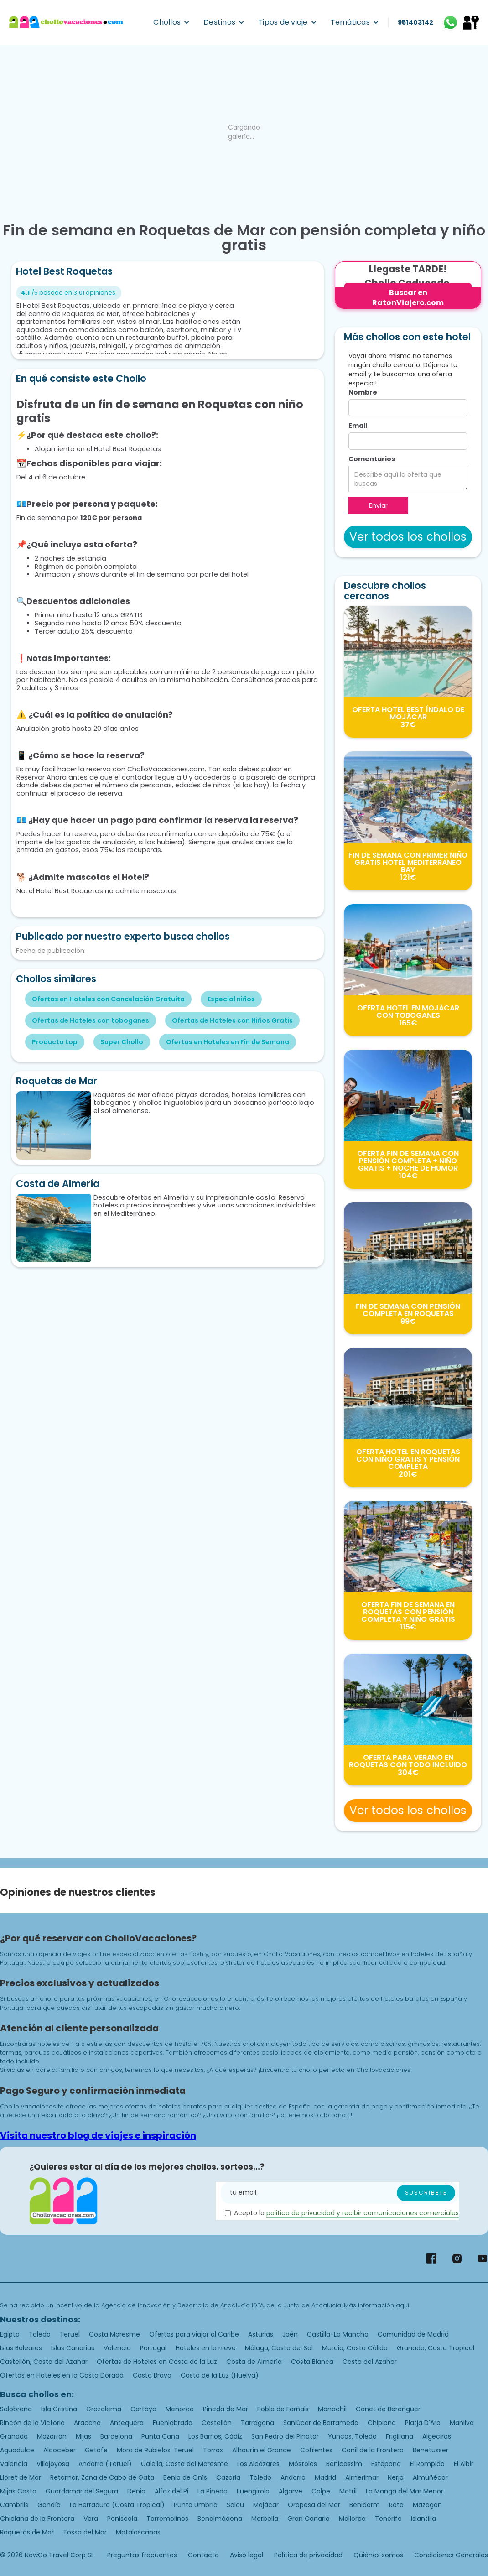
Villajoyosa (52, 2463)
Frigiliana (399, 2436)
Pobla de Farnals (283, 2409)
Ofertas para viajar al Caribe (194, 2334)
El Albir (463, 2463)
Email (357, 425)
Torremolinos (167, 2518)
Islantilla (423, 2518)
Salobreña (16, 2409)
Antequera (127, 2422)
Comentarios (371, 458)
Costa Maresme (114, 2334)
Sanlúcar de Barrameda (320, 2422)
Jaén (290, 2334)
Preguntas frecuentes (142, 2555)
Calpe (320, 2491)
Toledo (40, 2334)
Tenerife (388, 2518)
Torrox (213, 2450)
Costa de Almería (254, 2361)
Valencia (117, 2347)
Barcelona (116, 2436)
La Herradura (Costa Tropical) (117, 2504)
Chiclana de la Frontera (37, 2518)
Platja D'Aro (423, 2422)
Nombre (362, 392)
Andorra (293, 2477)
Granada (14, 2436)
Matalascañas (138, 2532)
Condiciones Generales (451, 2555)
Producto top (55, 1041)
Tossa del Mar (85, 2532)
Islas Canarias (72, 2347)
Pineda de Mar (225, 2409)
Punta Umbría (196, 2504)
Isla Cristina (59, 2409)
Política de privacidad (308, 2555)
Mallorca (352, 2518)
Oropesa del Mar (314, 2504)
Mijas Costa (18, 2491)
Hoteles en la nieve (206, 2347)
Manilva (462, 2422)
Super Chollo (121, 1041)
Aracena (87, 2422)
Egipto (10, 2334)
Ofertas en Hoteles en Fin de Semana (227, 1041)
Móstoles (303, 2463)
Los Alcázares (258, 2463)
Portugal (153, 2347)
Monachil (332, 2409)
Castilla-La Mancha (338, 2334)
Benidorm (364, 2504)
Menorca (180, 2409)
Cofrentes (316, 2450)
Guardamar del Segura (82, 2491)
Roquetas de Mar (27, 2532)
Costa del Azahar (370, 2361)
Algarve (290, 2491)
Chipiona (382, 2422)
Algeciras (436, 2436)
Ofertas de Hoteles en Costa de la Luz (157, 2361)
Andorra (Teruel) (105, 2463)
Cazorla (228, 2477)
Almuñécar (430, 2477)
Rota (396, 2504)
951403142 (415, 22)
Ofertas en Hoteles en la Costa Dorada (62, 2375)
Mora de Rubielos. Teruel (155, 2450)
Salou (235, 2504)
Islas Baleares (21, 2347)
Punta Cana (160, 2436)
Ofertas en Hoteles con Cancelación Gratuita (108, 999)
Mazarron (52, 2436)
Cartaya (143, 2409)
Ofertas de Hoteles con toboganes (90, 1020)
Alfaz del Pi (171, 2491)
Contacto (203, 2555)
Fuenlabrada (172, 2422)
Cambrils (14, 2504)
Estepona (386, 2463)
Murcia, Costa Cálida (355, 2347)
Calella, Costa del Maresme (184, 2463)
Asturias (260, 2334)
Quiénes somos (378, 2555)
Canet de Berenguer (388, 2409)
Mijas (83, 2436)
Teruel (70, 2334)
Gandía (49, 2504)
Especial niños (231, 999)
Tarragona (257, 2422)
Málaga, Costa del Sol (279, 2347)
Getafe (96, 2450)
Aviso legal (246, 2555)
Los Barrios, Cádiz (215, 2436)
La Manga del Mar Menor (404, 2491)
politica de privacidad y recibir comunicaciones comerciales (362, 2212)
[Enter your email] (340, 2193)
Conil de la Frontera (373, 2450)
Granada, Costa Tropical (435, 2347)
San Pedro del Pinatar (285, 2436)
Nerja (396, 2477)
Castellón (217, 2422)
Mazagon (427, 2504)
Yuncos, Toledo (352, 2436)
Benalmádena (219, 2518)
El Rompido (427, 2463)
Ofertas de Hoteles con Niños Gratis (232, 1020)
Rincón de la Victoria (32, 2422)
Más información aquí (376, 2305)
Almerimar (362, 2477)
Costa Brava (152, 2375)
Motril (348, 2491)
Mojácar (266, 2504)
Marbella (264, 2518)
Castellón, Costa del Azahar (44, 2361)
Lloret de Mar (20, 2477)
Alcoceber (59, 2450)
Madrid (325, 2477)
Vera (90, 2518)
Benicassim (344, 2463)
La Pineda (212, 2491)
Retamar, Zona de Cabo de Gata (102, 2477)
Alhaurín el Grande (261, 2450)
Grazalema (103, 2409)
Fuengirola (253, 2491)
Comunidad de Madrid (413, 2334)
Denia (136, 2491)
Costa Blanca (312, 2361)
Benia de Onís (185, 2477)
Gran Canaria (308, 2518)
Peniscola (122, 2518)
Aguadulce (17, 2450)
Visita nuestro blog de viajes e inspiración (98, 2135)
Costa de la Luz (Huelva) (220, 2375)
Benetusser (430, 2450)
